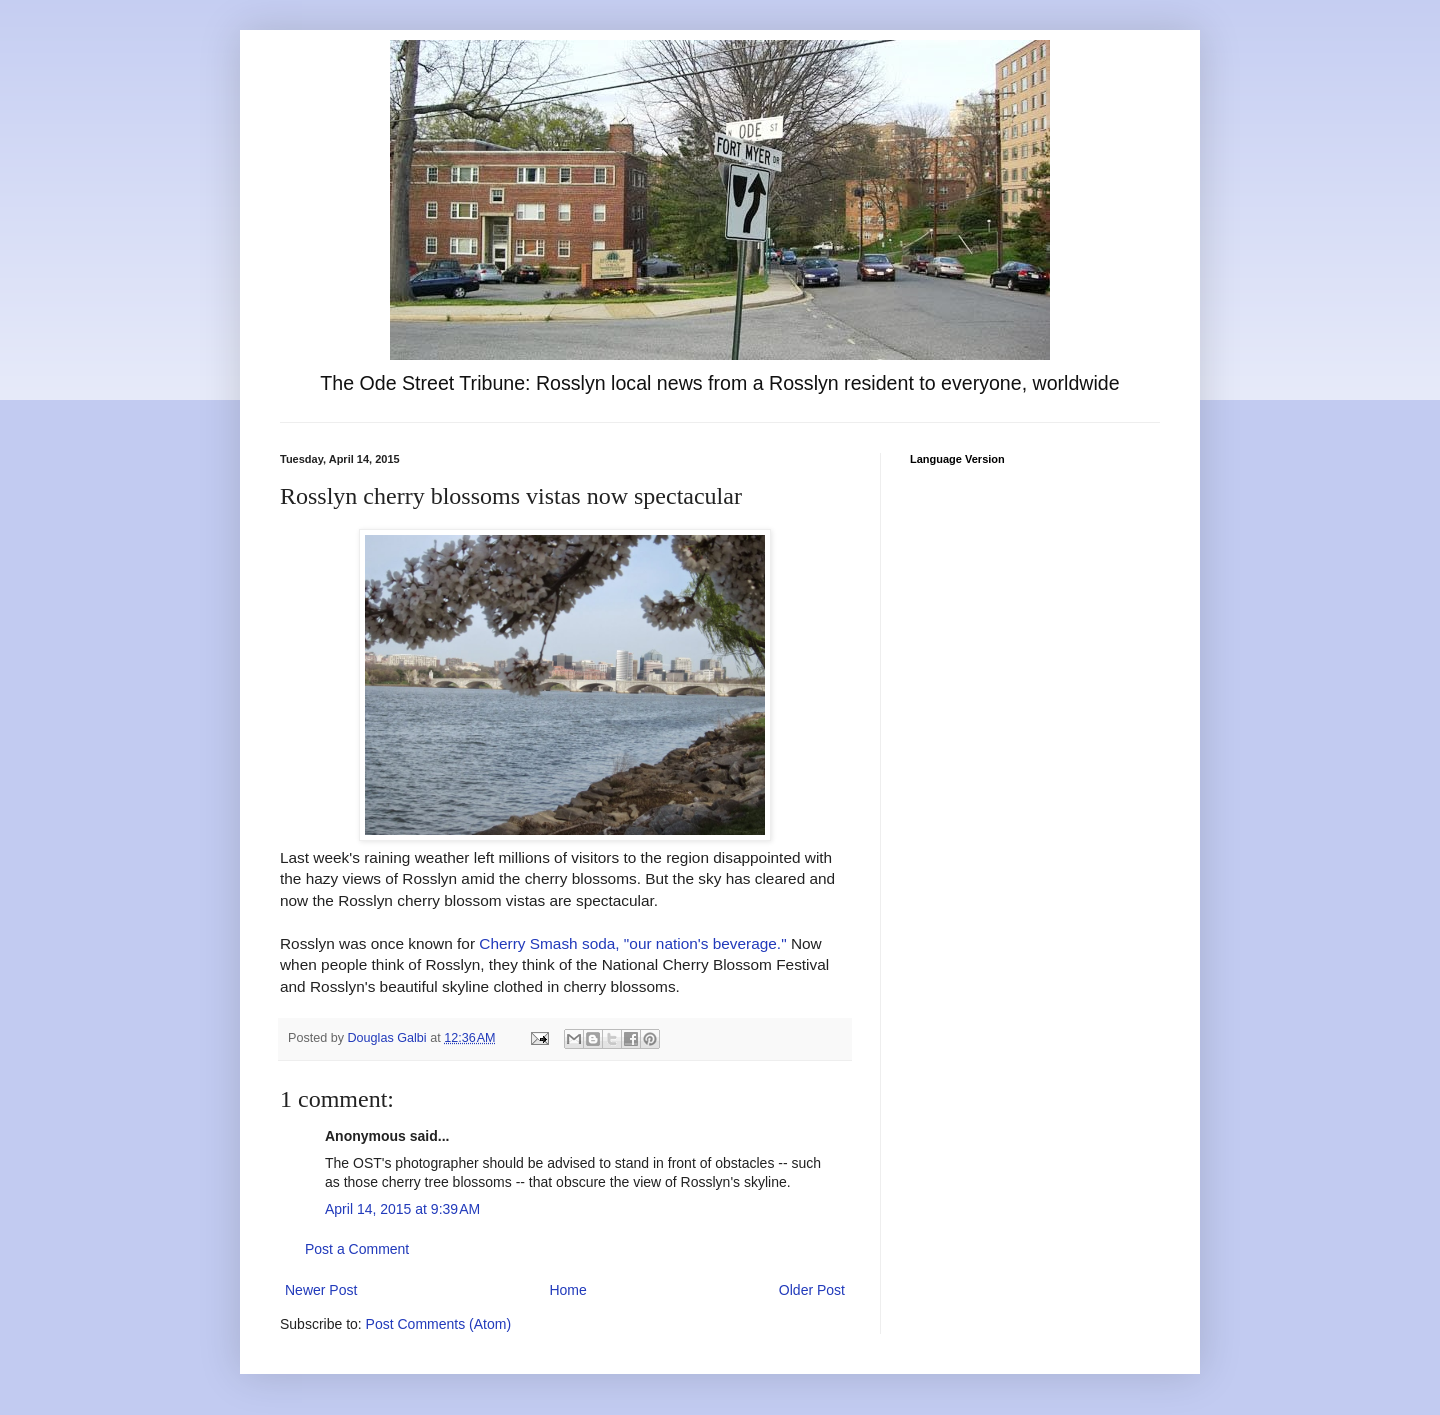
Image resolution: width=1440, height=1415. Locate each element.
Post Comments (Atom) (438, 1324)
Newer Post (321, 1290)
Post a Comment (357, 1249)
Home (567, 1290)
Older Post (812, 1290)
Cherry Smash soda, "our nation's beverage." (632, 943)
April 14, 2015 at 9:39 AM (402, 1209)
